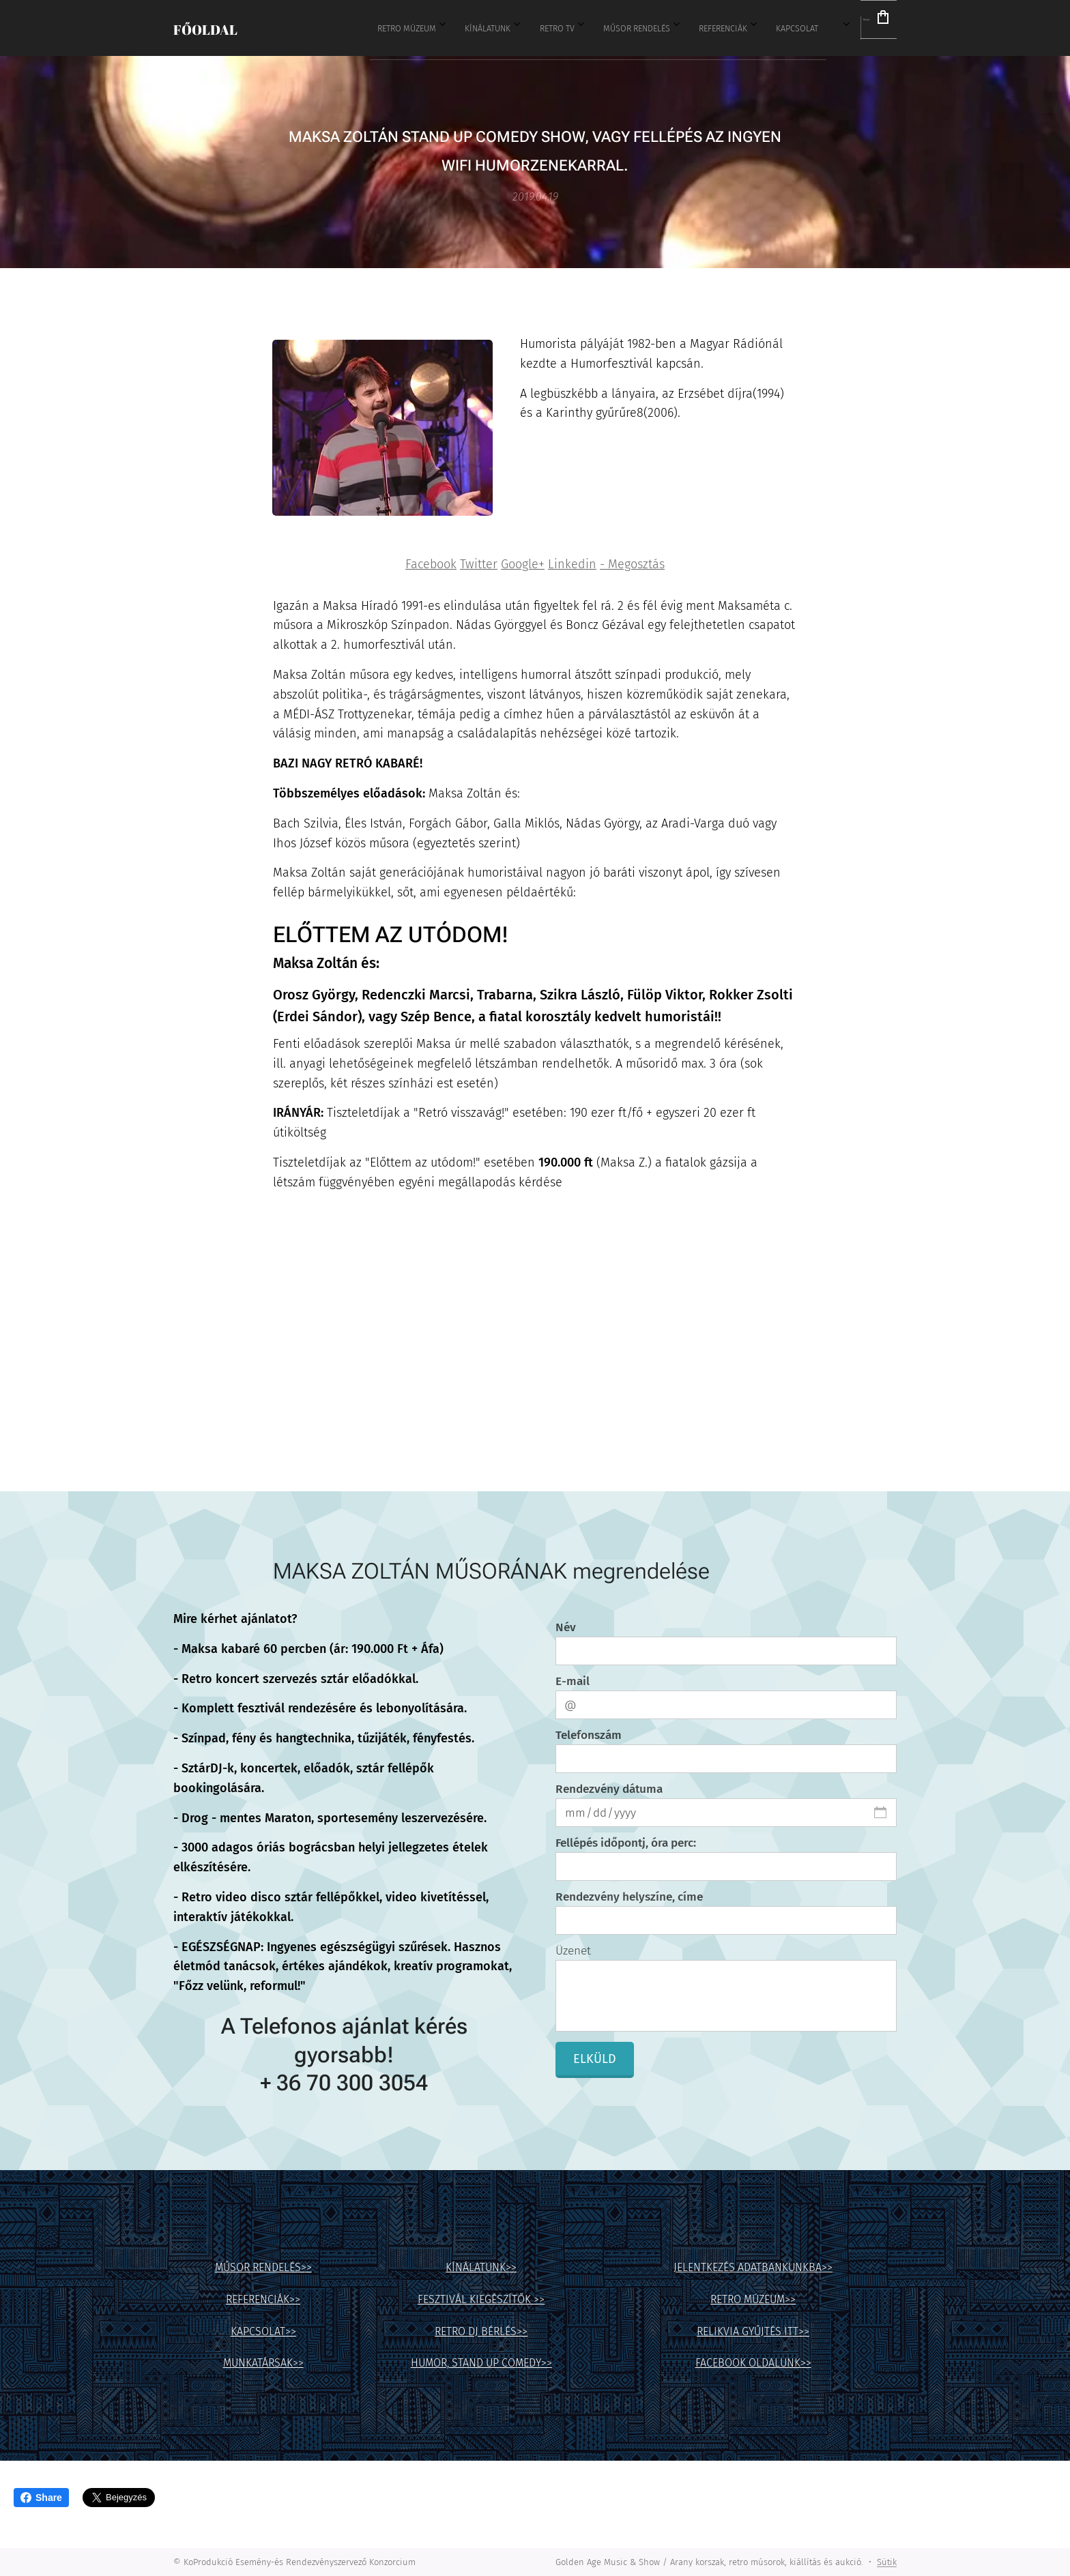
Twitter (478, 564)
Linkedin (572, 564)
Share (41, 2497)
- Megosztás (632, 564)
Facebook (431, 564)
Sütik (887, 2562)
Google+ (523, 564)
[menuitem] (525, 28)
